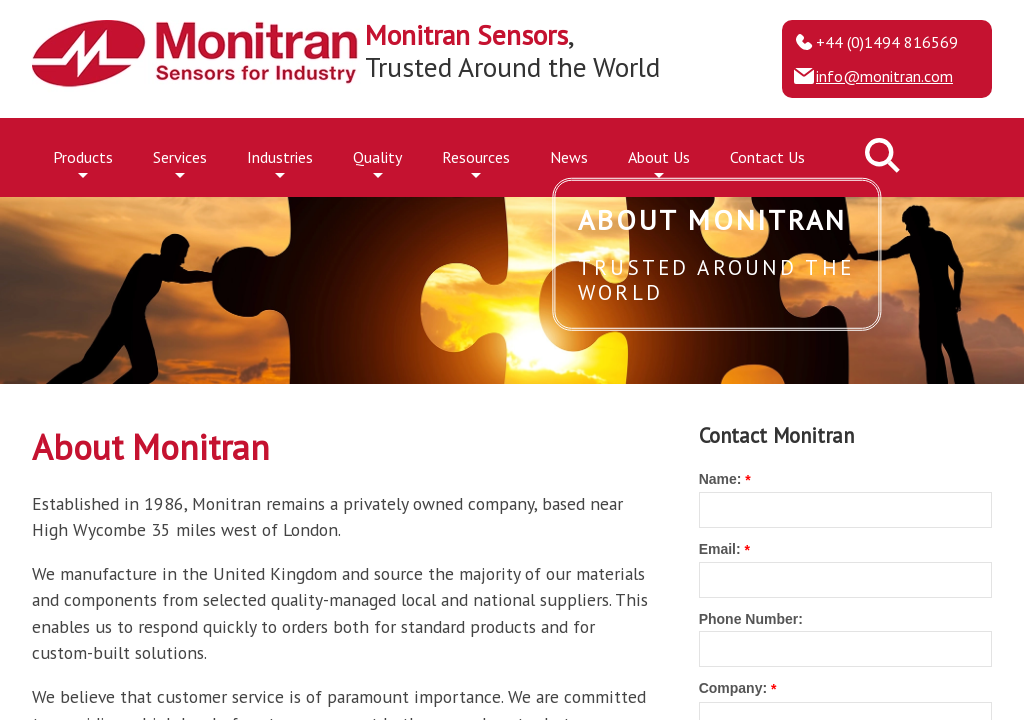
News (569, 157)
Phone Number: (751, 619)
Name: (720, 479)
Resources (476, 162)
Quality (377, 162)
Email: (720, 549)
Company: (733, 688)
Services (180, 162)
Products (83, 162)
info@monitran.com (884, 76)
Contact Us (767, 157)
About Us (659, 162)
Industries (280, 162)
